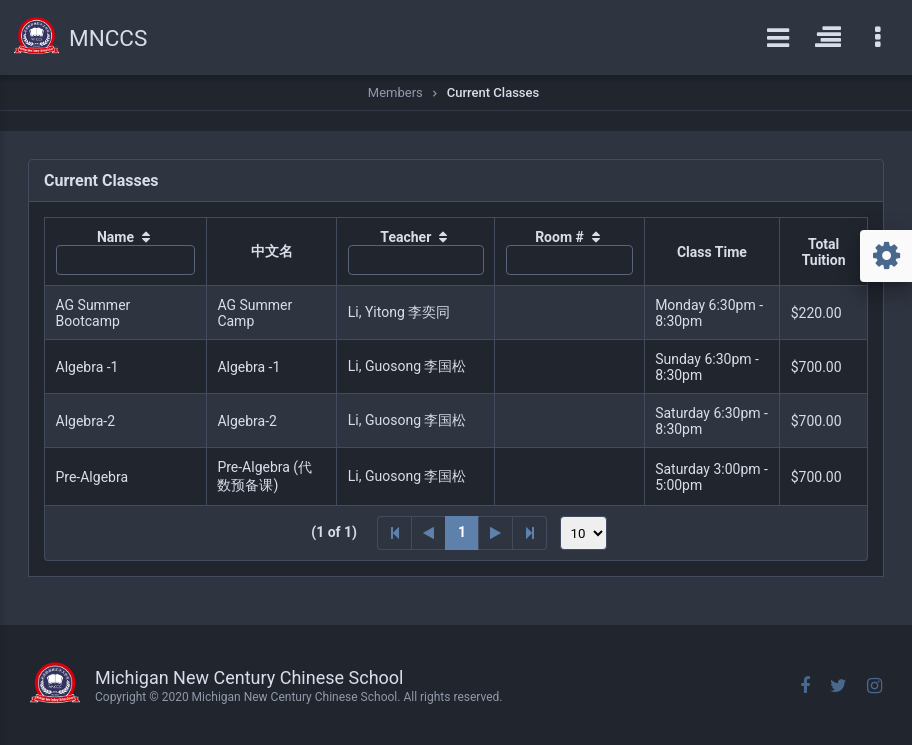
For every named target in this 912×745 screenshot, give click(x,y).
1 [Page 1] (462, 532)
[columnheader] (126, 252)
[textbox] (126, 260)
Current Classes (493, 92)
